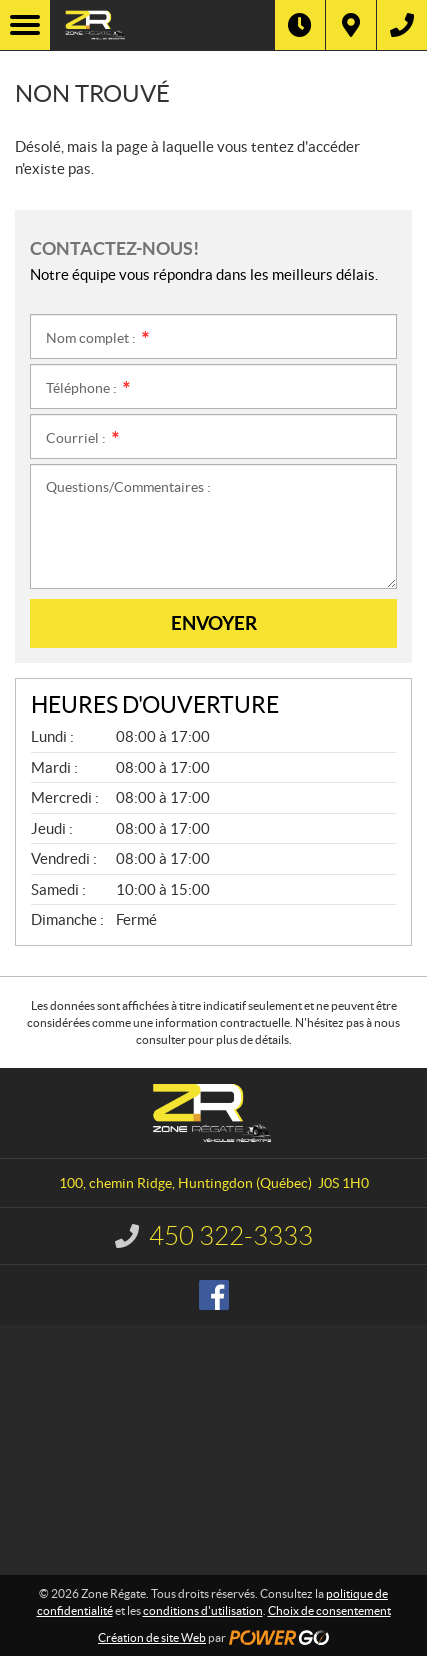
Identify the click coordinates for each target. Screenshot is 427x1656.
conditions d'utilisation (203, 1610)
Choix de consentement (329, 1610)
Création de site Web (152, 1637)
